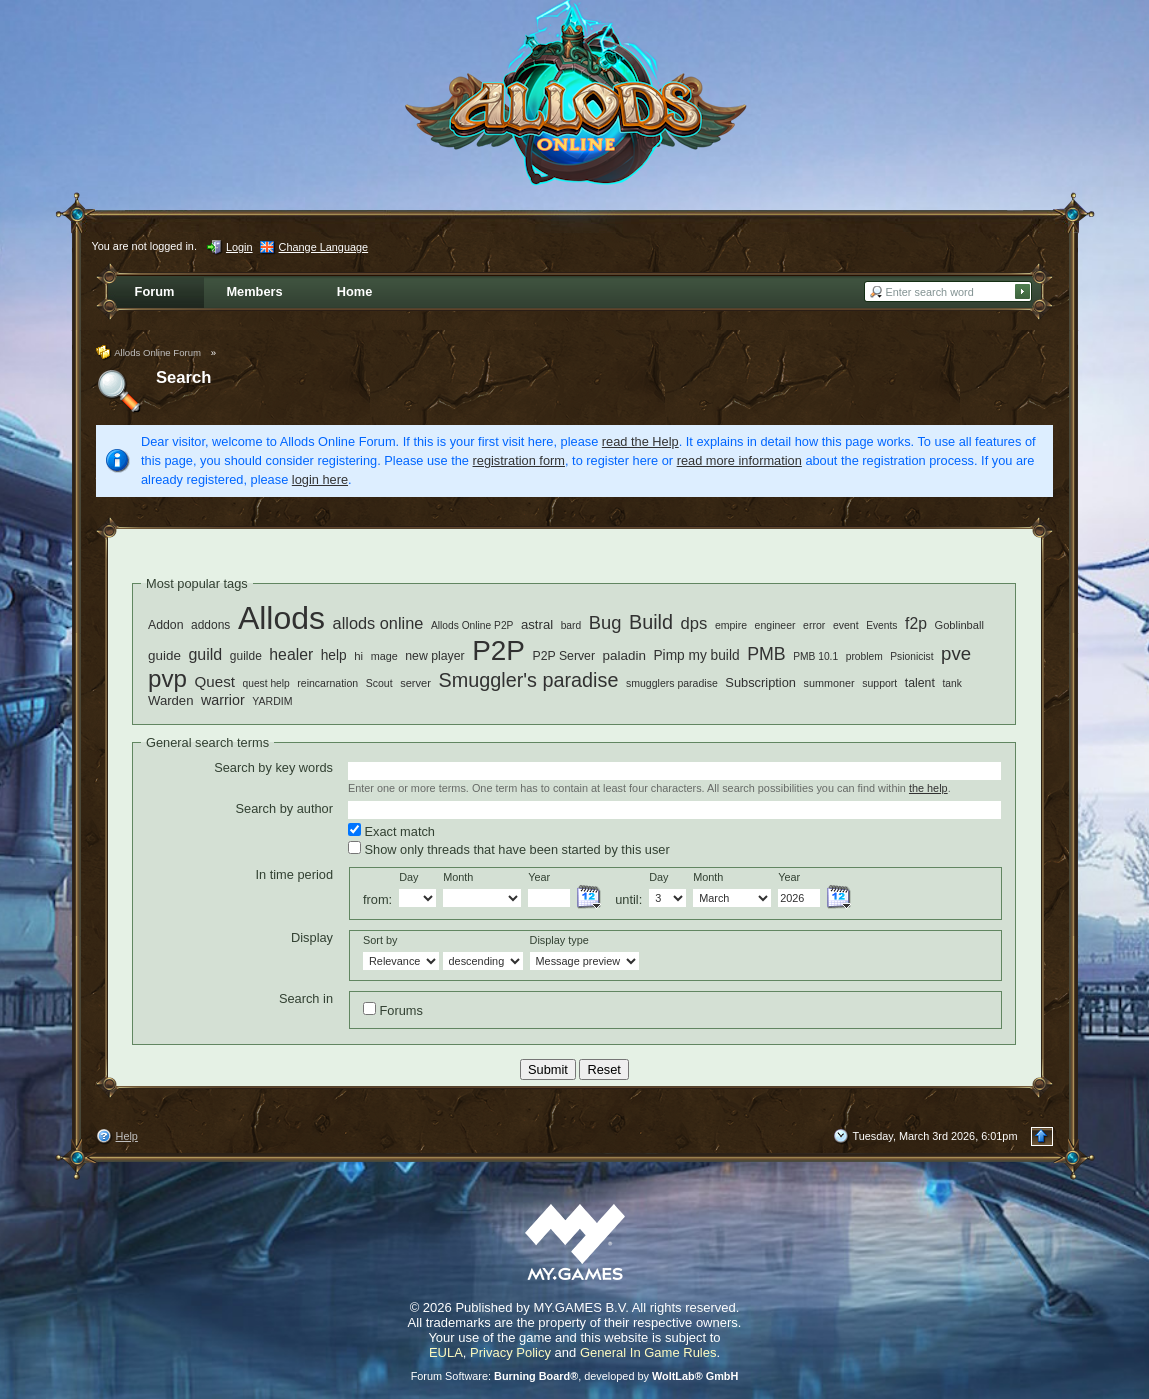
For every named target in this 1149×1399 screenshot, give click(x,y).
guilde (246, 656)
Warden (170, 700)
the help (928, 788)
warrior (223, 700)
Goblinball (959, 625)
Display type (559, 940)
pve (956, 653)
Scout (379, 683)
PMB (766, 654)
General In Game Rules (648, 1352)
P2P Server (564, 656)
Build (651, 622)
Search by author (284, 808)
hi (358, 656)
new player (434, 656)
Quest (215, 681)
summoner (829, 683)
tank (951, 683)
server (415, 683)
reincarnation (327, 683)
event (846, 625)
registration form (519, 460)
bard (571, 625)
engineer (775, 625)
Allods (281, 618)
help (334, 655)
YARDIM (272, 701)
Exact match (391, 831)
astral (537, 624)
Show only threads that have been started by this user (509, 849)
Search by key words (273, 767)
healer (291, 654)
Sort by (380, 940)
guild (205, 654)
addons (210, 625)
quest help (266, 683)
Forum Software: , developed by (575, 1376)
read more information (739, 460)
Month (458, 877)
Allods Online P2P (472, 625)
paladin (624, 655)
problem (864, 656)
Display (312, 937)
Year (539, 877)
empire (731, 625)
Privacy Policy (510, 1352)
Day (408, 877)
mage (384, 656)
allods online (378, 623)
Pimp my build (696, 655)
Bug (605, 622)
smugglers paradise (672, 683)
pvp (167, 678)
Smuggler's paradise (529, 680)
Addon (165, 625)
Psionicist (911, 656)
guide (164, 655)
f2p (916, 623)
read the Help (640, 441)
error (814, 625)
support (879, 683)
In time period (294, 874)
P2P (498, 650)
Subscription (760, 682)
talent (920, 683)
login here (320, 479)
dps (694, 623)
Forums (393, 1010)
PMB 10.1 (815, 656)
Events (881, 625)
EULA (446, 1352)
